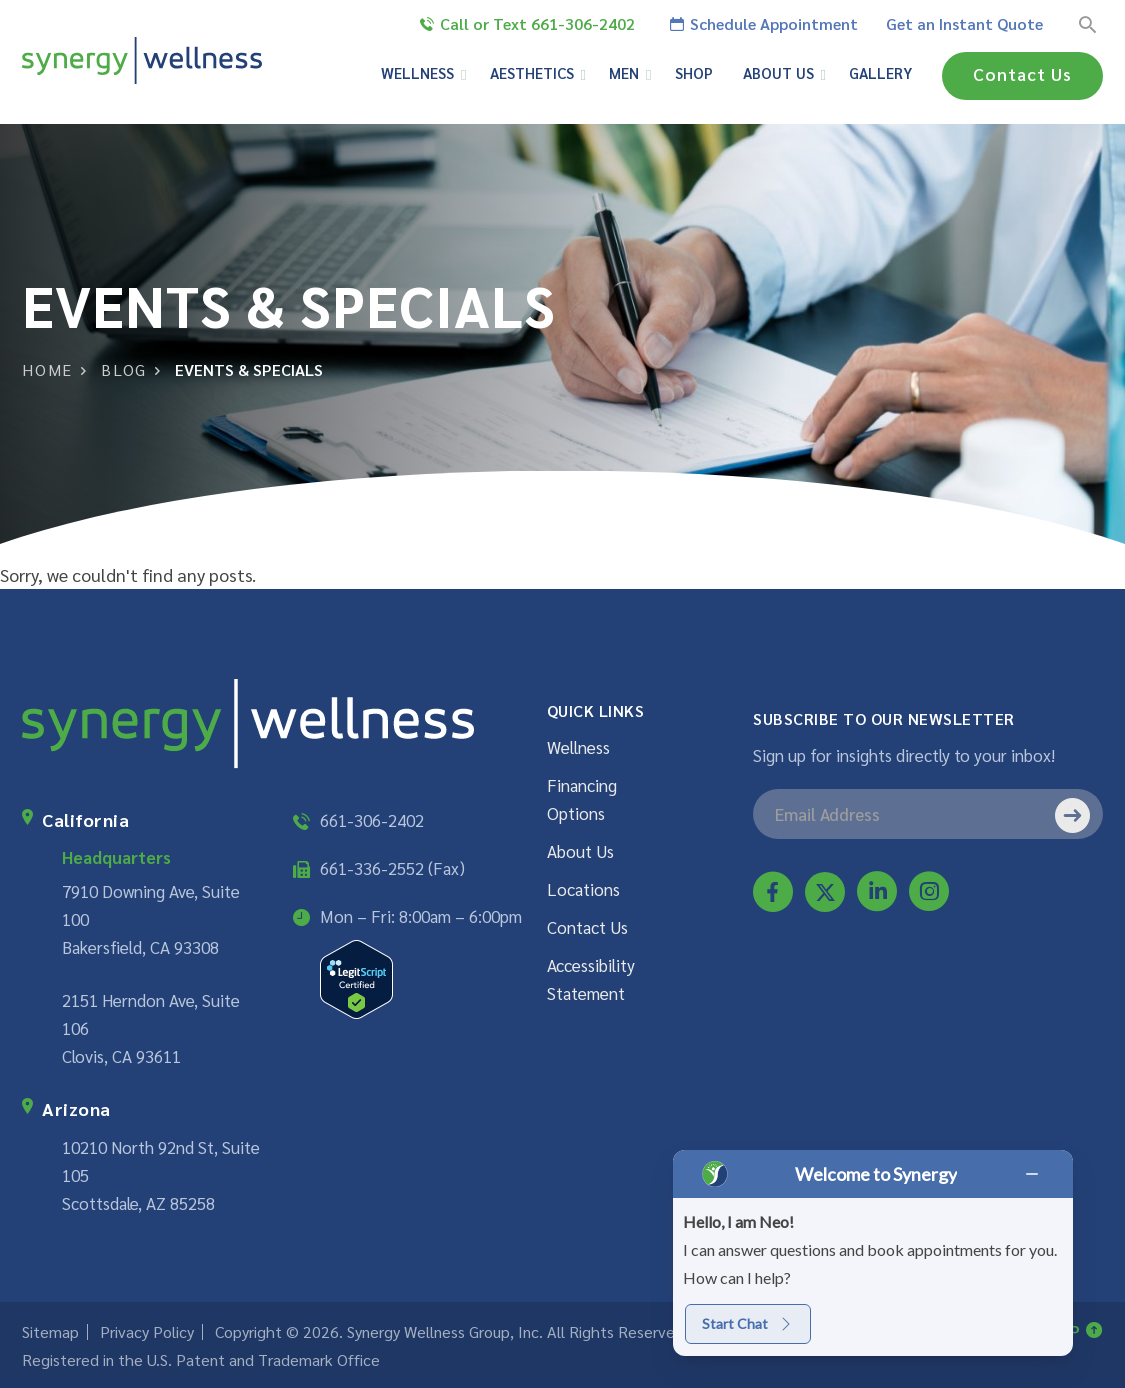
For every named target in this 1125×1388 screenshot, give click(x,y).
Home (47, 369)
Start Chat (748, 1323)
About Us (580, 851)
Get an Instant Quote (964, 23)
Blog (124, 369)
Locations (583, 889)
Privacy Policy (147, 1331)
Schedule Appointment (764, 23)
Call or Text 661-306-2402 (527, 23)
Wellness (578, 747)
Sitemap (50, 1331)
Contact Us (1021, 73)
